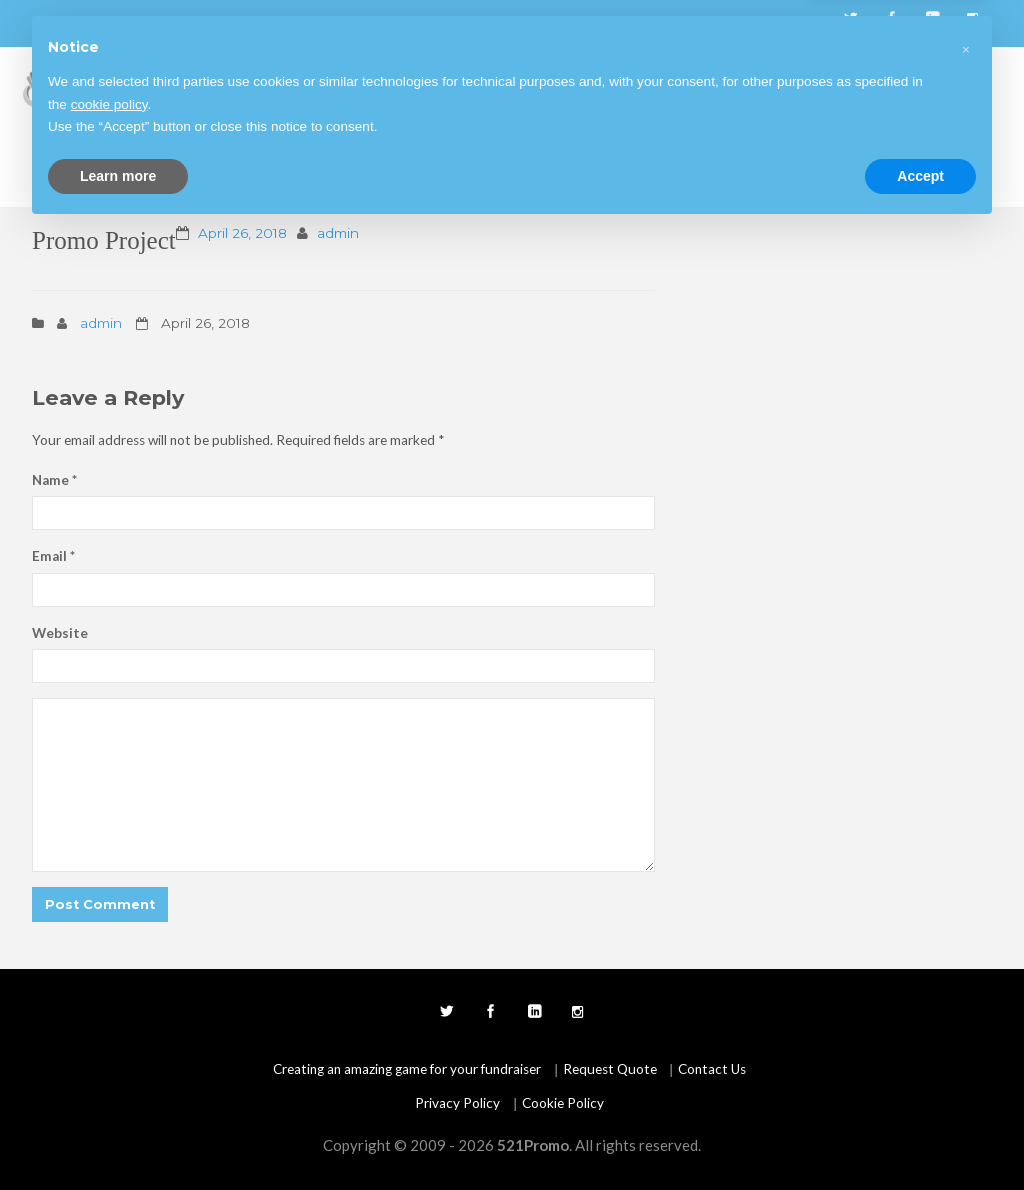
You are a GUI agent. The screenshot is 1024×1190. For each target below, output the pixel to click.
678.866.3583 (87, 23)
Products (520, 87)
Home (250, 87)
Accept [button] (920, 1135)
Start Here (330, 87)
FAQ (756, 87)
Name (54, 480)
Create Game (619, 87)
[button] (966, 1008)
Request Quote (282, 167)
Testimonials (836, 87)
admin (338, 233)
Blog (703, 87)
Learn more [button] (118, 1135)
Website (60, 633)
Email (53, 556)
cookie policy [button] (109, 1064)
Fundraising (427, 87)
